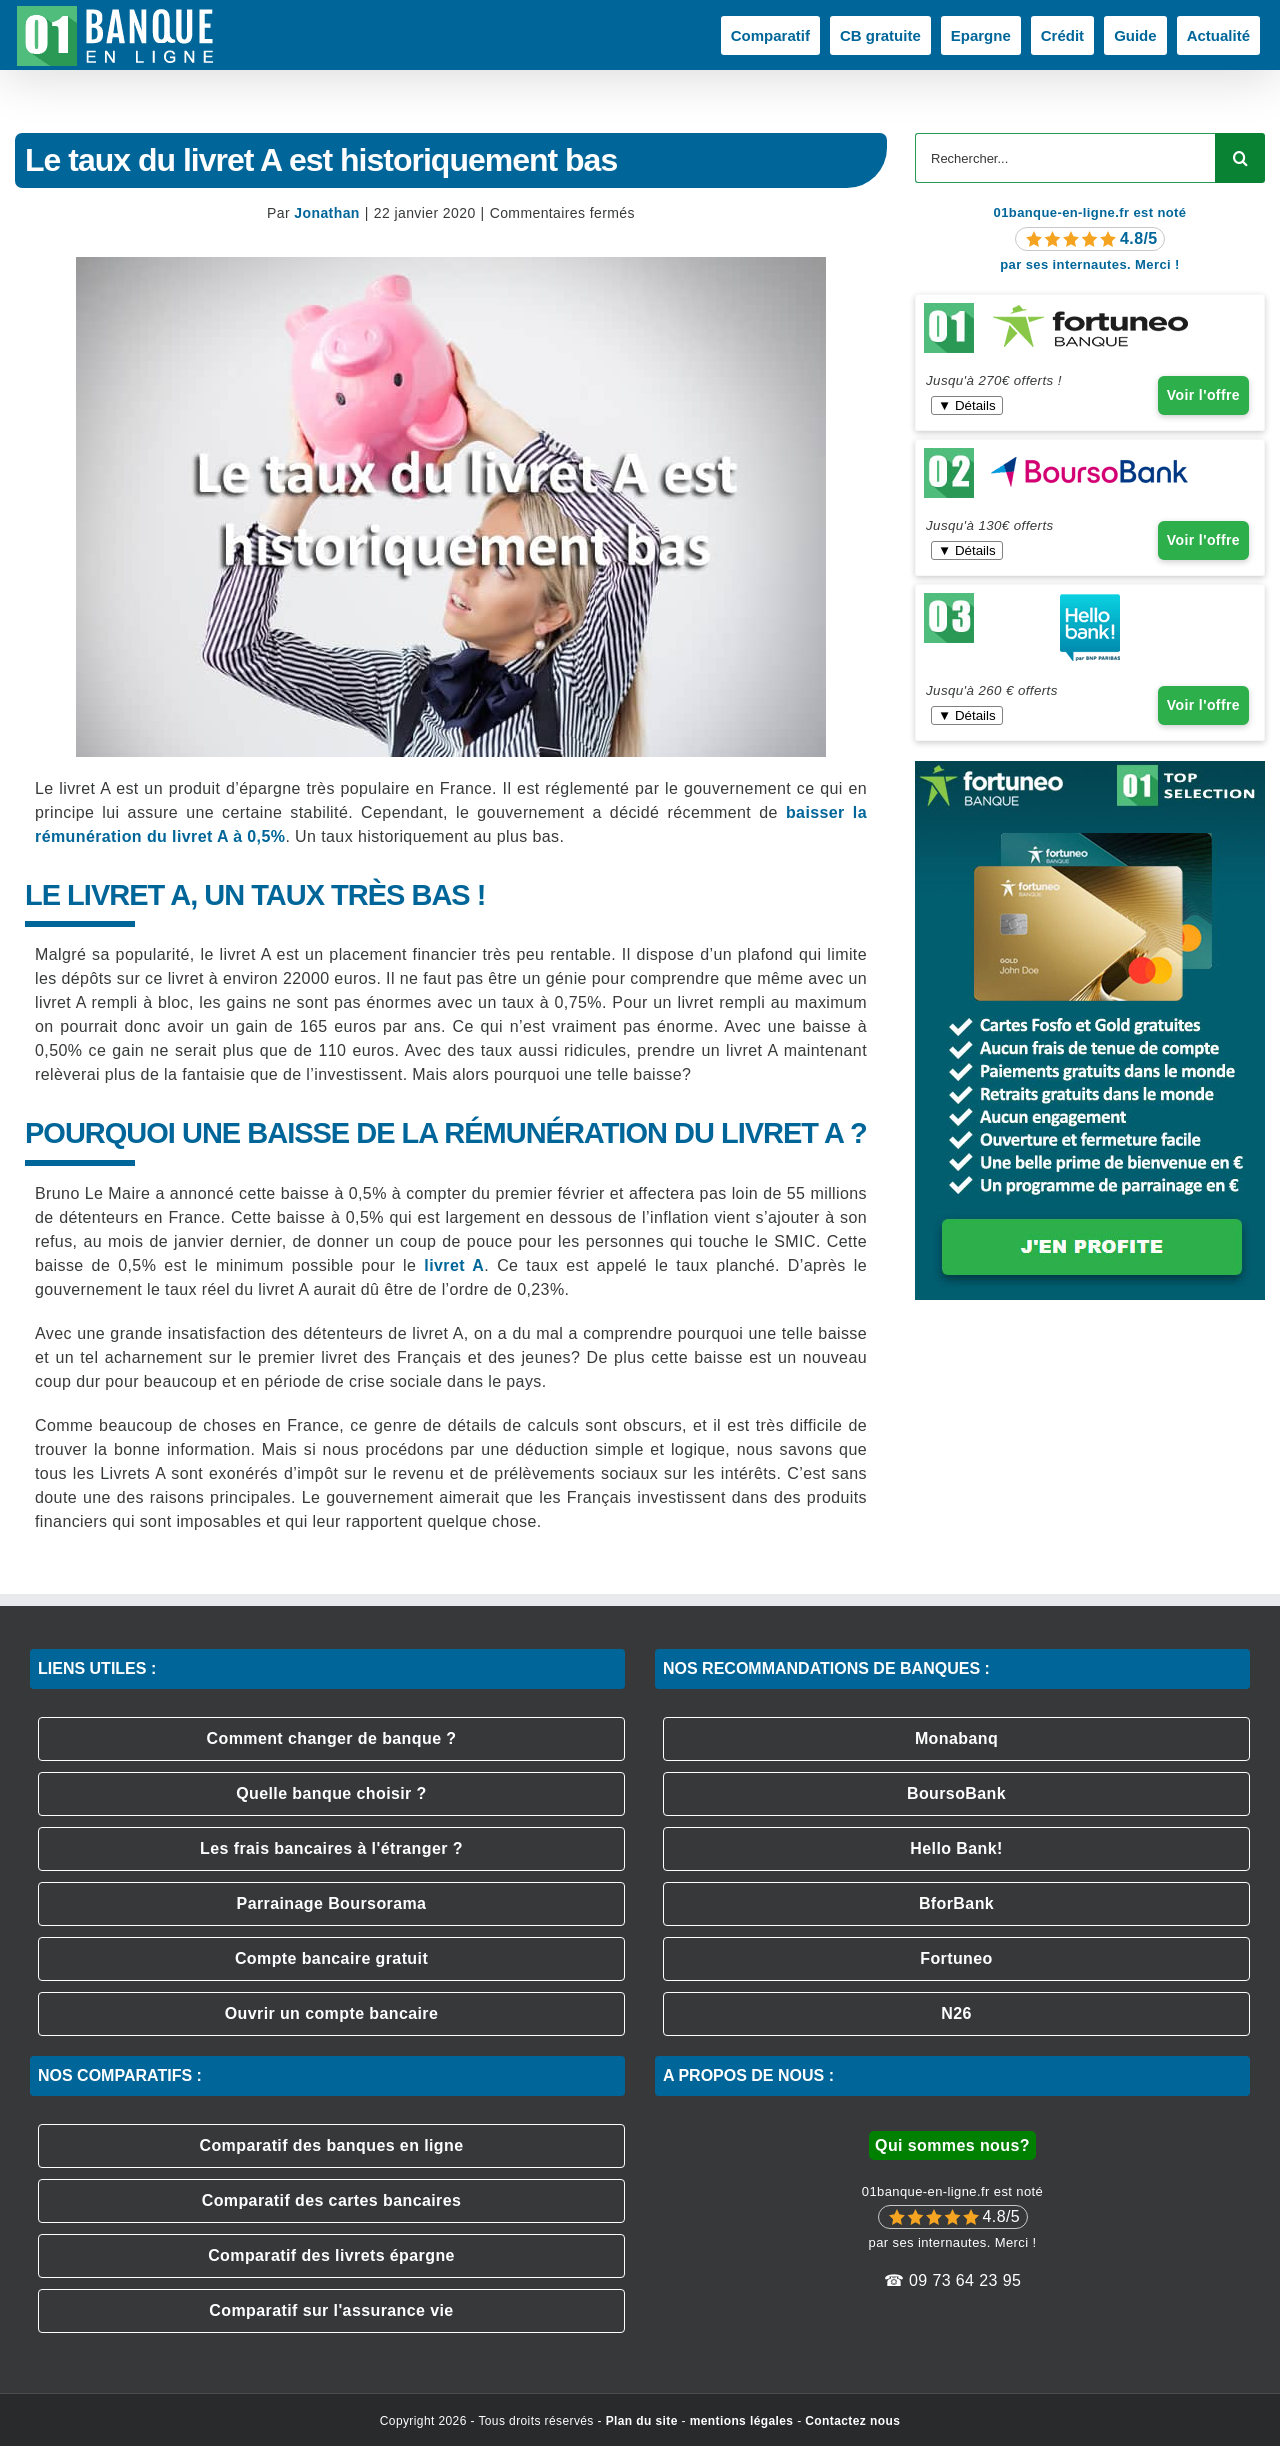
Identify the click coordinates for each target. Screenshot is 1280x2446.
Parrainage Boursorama (332, 1903)
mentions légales (742, 2421)
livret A (454, 1265)
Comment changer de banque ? (332, 1738)
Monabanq (956, 1738)
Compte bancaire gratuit (331, 1958)
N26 (956, 2013)
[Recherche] (1240, 158)
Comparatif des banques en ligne (331, 2145)
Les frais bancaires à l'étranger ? (331, 1848)
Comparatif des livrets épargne (331, 2255)
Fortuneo (956, 1958)
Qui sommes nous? (952, 2145)
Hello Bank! (956, 1848)
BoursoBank (956, 1793)
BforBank (956, 1903)
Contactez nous (852, 2421)
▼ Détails (967, 405)
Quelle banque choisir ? (331, 1793)
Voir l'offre (1203, 395)
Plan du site (642, 2421)
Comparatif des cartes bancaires (332, 2200)
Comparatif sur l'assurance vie (331, 2310)
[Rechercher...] (1065, 158)
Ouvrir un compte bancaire (332, 2013)
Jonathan (326, 213)
